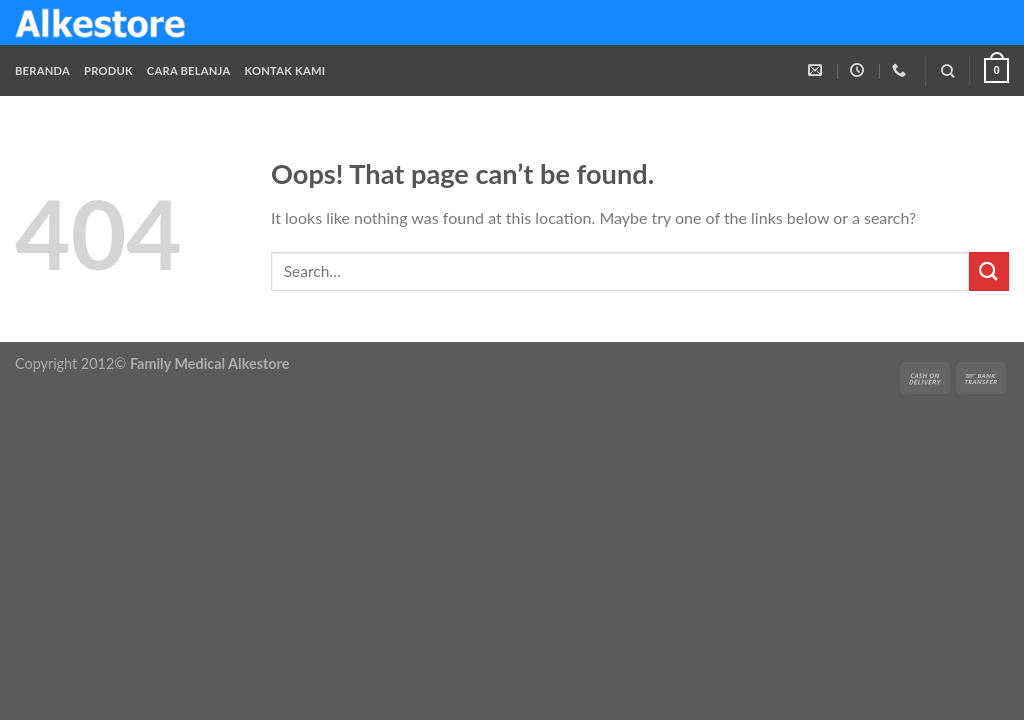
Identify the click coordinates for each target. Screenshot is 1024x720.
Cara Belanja (189, 70)
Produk (108, 70)
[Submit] (989, 271)
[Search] (947, 71)
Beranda (42, 70)
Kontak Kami (284, 70)
